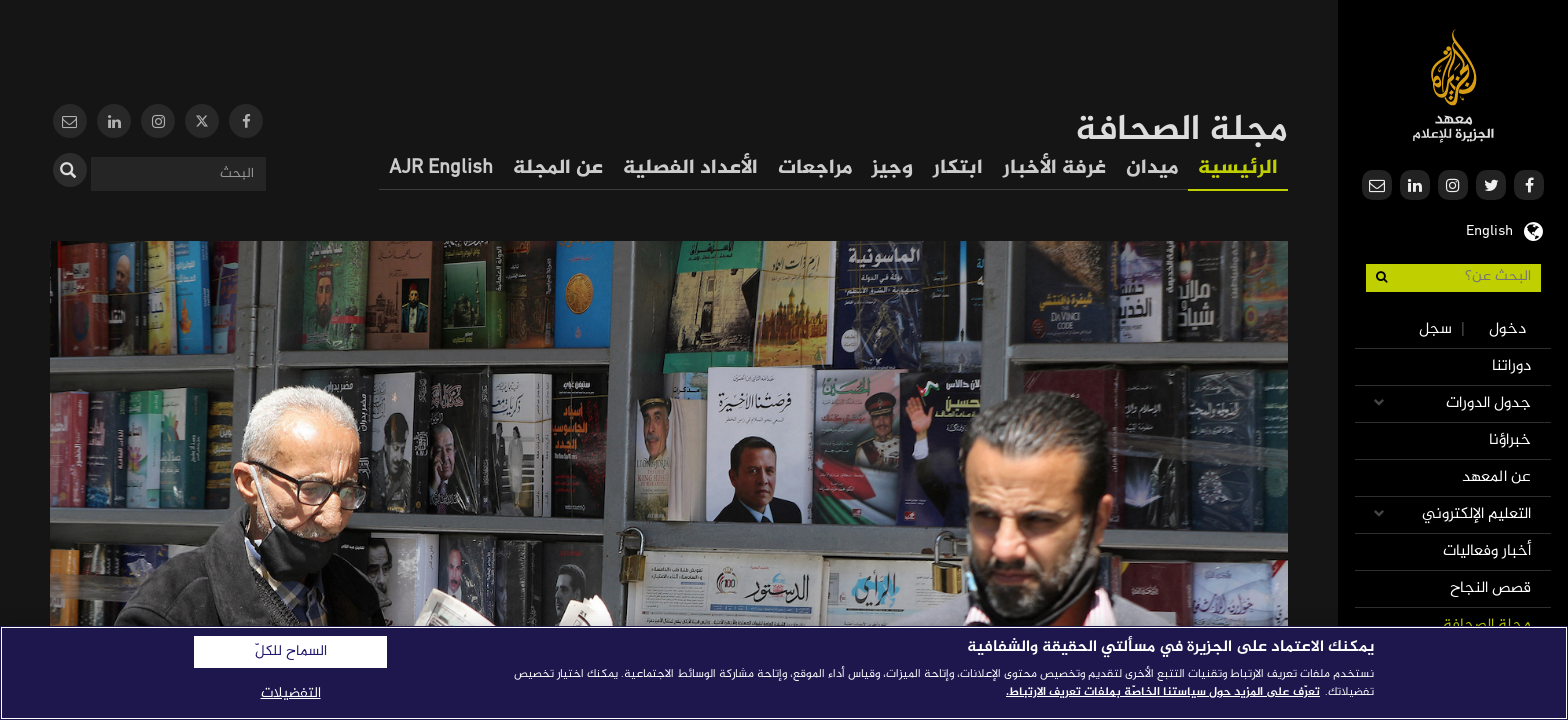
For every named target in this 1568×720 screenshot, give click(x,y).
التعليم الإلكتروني (1476, 514)
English (1489, 229)
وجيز (892, 168)
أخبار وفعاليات (1487, 551)
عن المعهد (1496, 477)
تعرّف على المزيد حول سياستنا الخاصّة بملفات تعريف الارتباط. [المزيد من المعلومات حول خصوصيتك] (1163, 692)
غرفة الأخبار (1054, 168)
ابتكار (958, 168)
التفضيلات (291, 693)
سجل (1435, 329)
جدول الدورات (1488, 403)
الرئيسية (1238, 168)
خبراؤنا (1510, 440)
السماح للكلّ (291, 652)
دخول (1507, 329)
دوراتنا (1511, 366)
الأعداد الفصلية (690, 168)
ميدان (1152, 168)
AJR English (441, 168)
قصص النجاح (1490, 588)
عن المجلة (558, 168)
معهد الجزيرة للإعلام (1453, 85)
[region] (784, 673)
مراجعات (815, 168)
